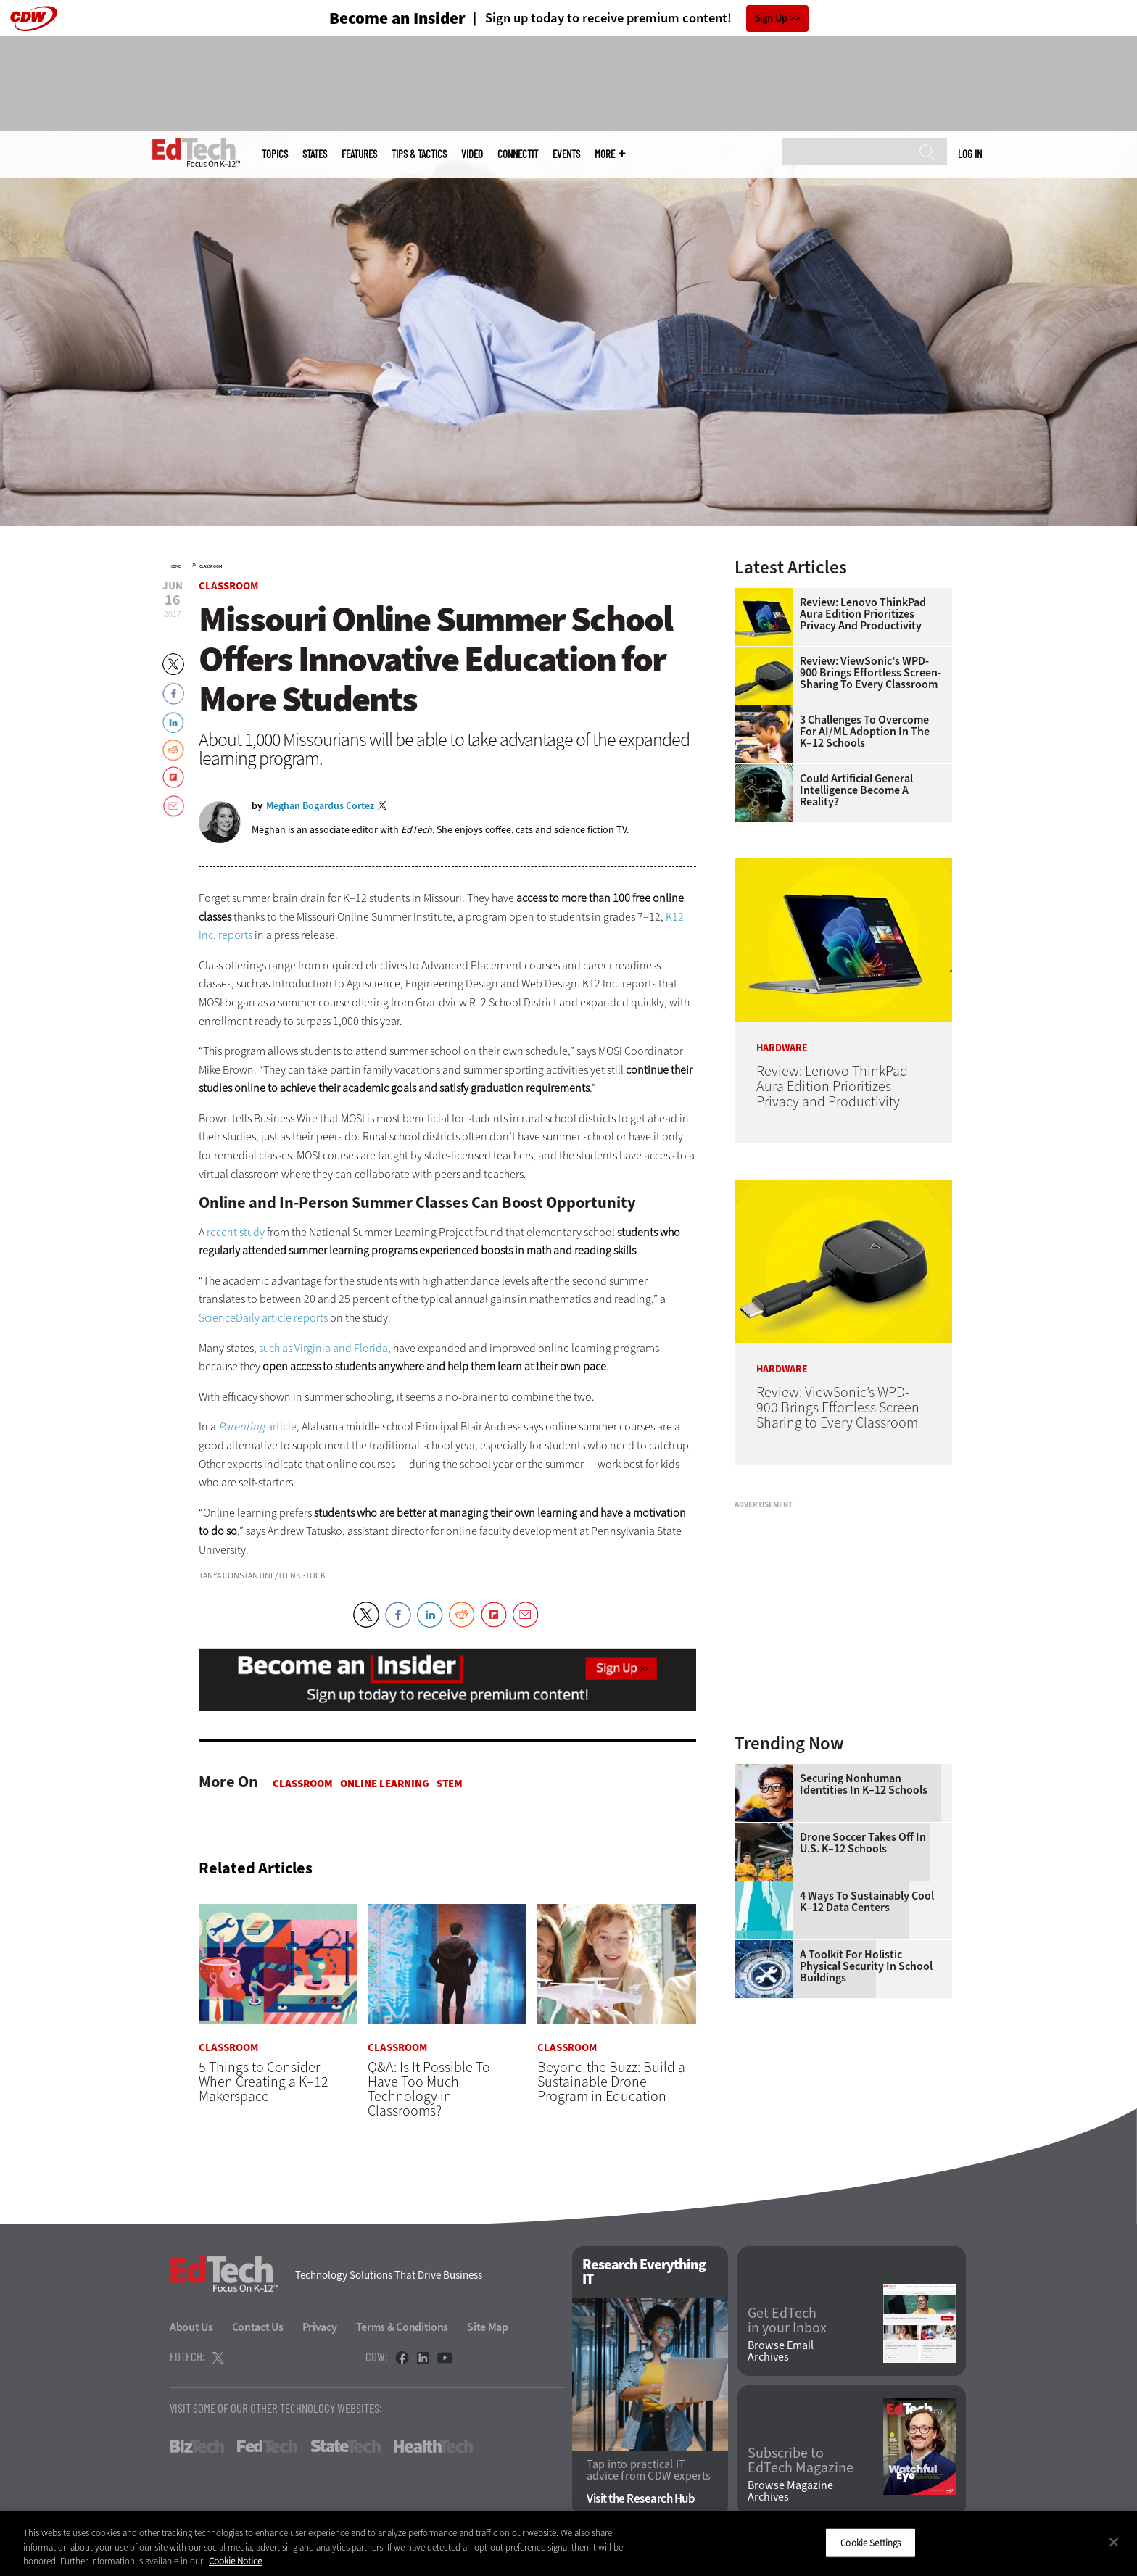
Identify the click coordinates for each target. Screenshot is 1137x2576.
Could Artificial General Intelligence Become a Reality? (856, 790)
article (257, 1426)
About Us (191, 2327)
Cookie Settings (870, 2542)
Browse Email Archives (781, 2352)
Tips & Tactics (419, 154)
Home (175, 566)
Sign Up (771, 18)
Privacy (319, 2327)
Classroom (210, 566)
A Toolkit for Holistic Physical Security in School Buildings (866, 1966)
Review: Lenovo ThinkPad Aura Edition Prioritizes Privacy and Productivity (863, 614)
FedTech (267, 2446)
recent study (236, 1232)
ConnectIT (517, 154)
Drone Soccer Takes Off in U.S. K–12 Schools (863, 1843)
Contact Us (258, 2327)
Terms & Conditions (402, 2327)
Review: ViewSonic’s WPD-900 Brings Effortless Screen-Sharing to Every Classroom (870, 672)
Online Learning (384, 1783)
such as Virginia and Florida (323, 1348)
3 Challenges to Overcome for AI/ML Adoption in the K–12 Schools (865, 731)
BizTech (197, 2446)
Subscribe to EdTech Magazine (800, 2460)
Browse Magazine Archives (790, 2491)
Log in (970, 153)
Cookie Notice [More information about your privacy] (235, 2561)
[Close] (1114, 2542)
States (314, 154)
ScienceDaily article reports (263, 1317)
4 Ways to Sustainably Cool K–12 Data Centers (867, 1901)
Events (566, 154)
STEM (450, 1783)
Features (359, 154)
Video (472, 154)
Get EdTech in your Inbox (787, 2320)
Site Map (487, 2327)
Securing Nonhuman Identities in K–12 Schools (863, 1784)
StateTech (345, 2446)
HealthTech (433, 2446)
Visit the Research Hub (641, 2499)
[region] (568, 2543)
